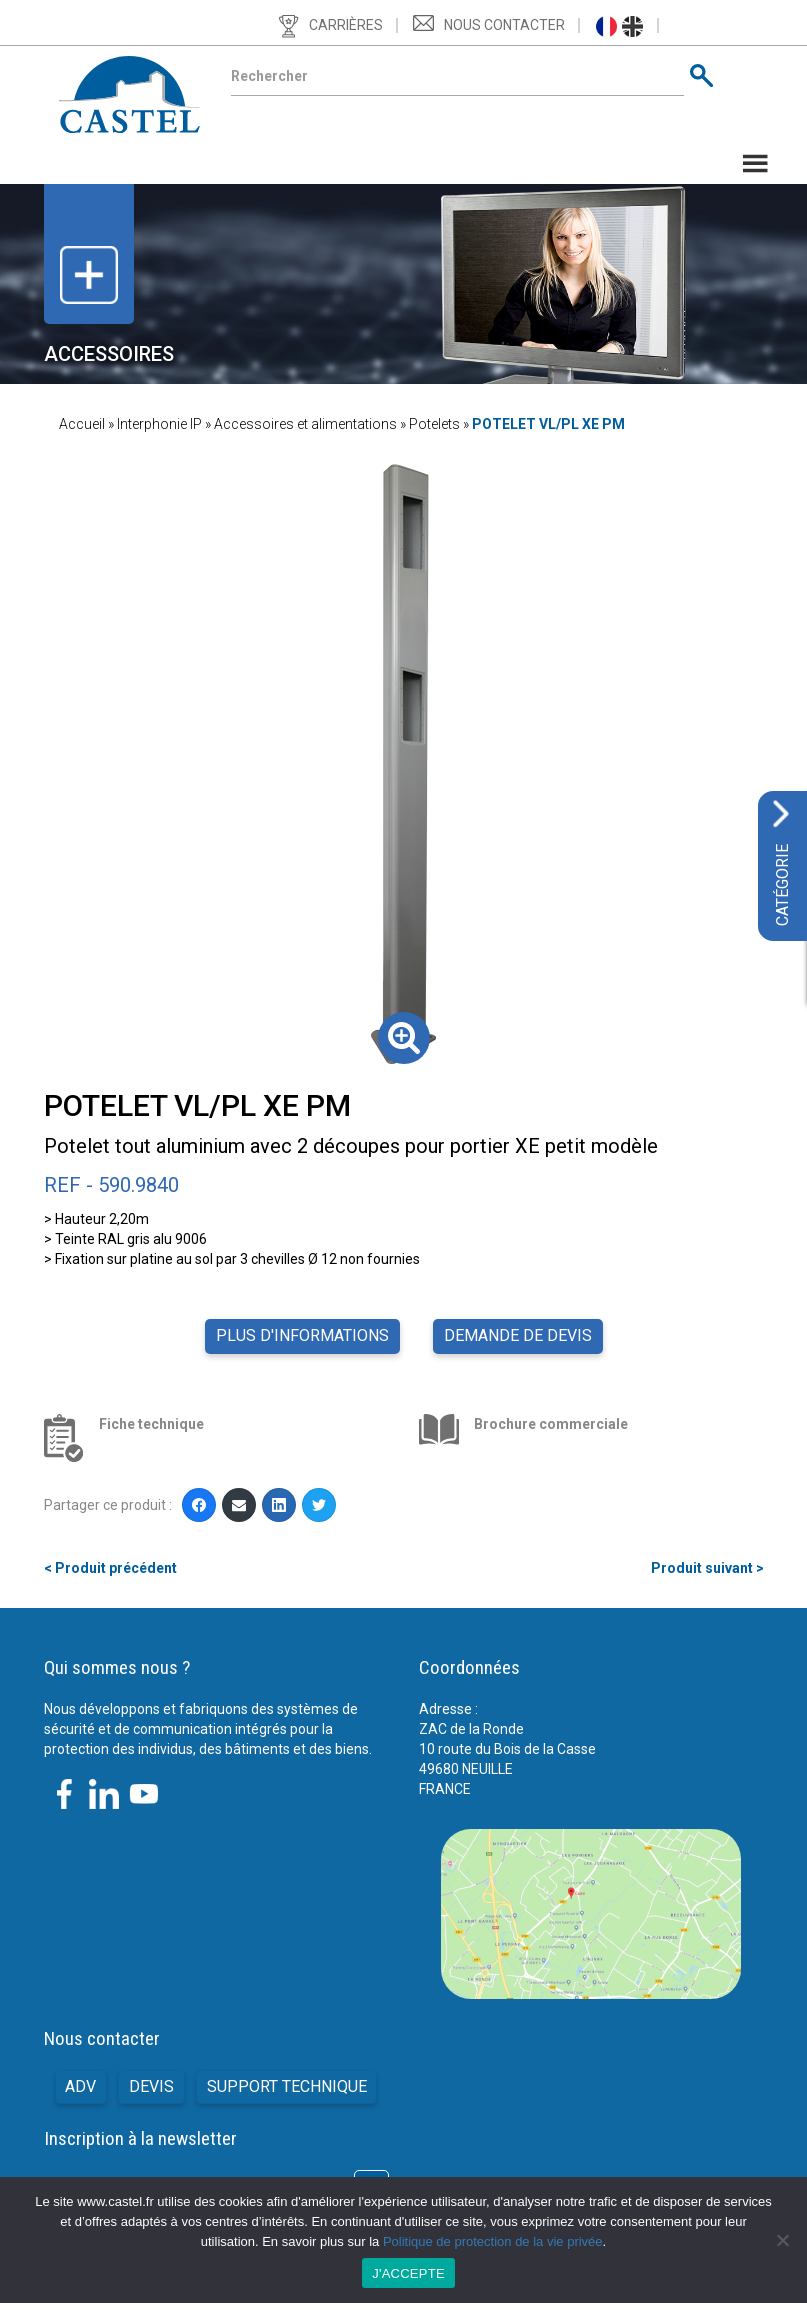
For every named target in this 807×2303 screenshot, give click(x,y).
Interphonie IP (159, 424)
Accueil (82, 424)
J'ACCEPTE (408, 2273)
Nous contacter (504, 25)
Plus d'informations (302, 1335)
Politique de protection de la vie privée (493, 2241)
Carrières (346, 25)
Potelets (434, 424)
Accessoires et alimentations (305, 424)
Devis (151, 2086)
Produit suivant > (707, 1568)
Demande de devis (518, 1335)
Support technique (287, 2086)
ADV (80, 2086)
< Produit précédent (110, 1568)
